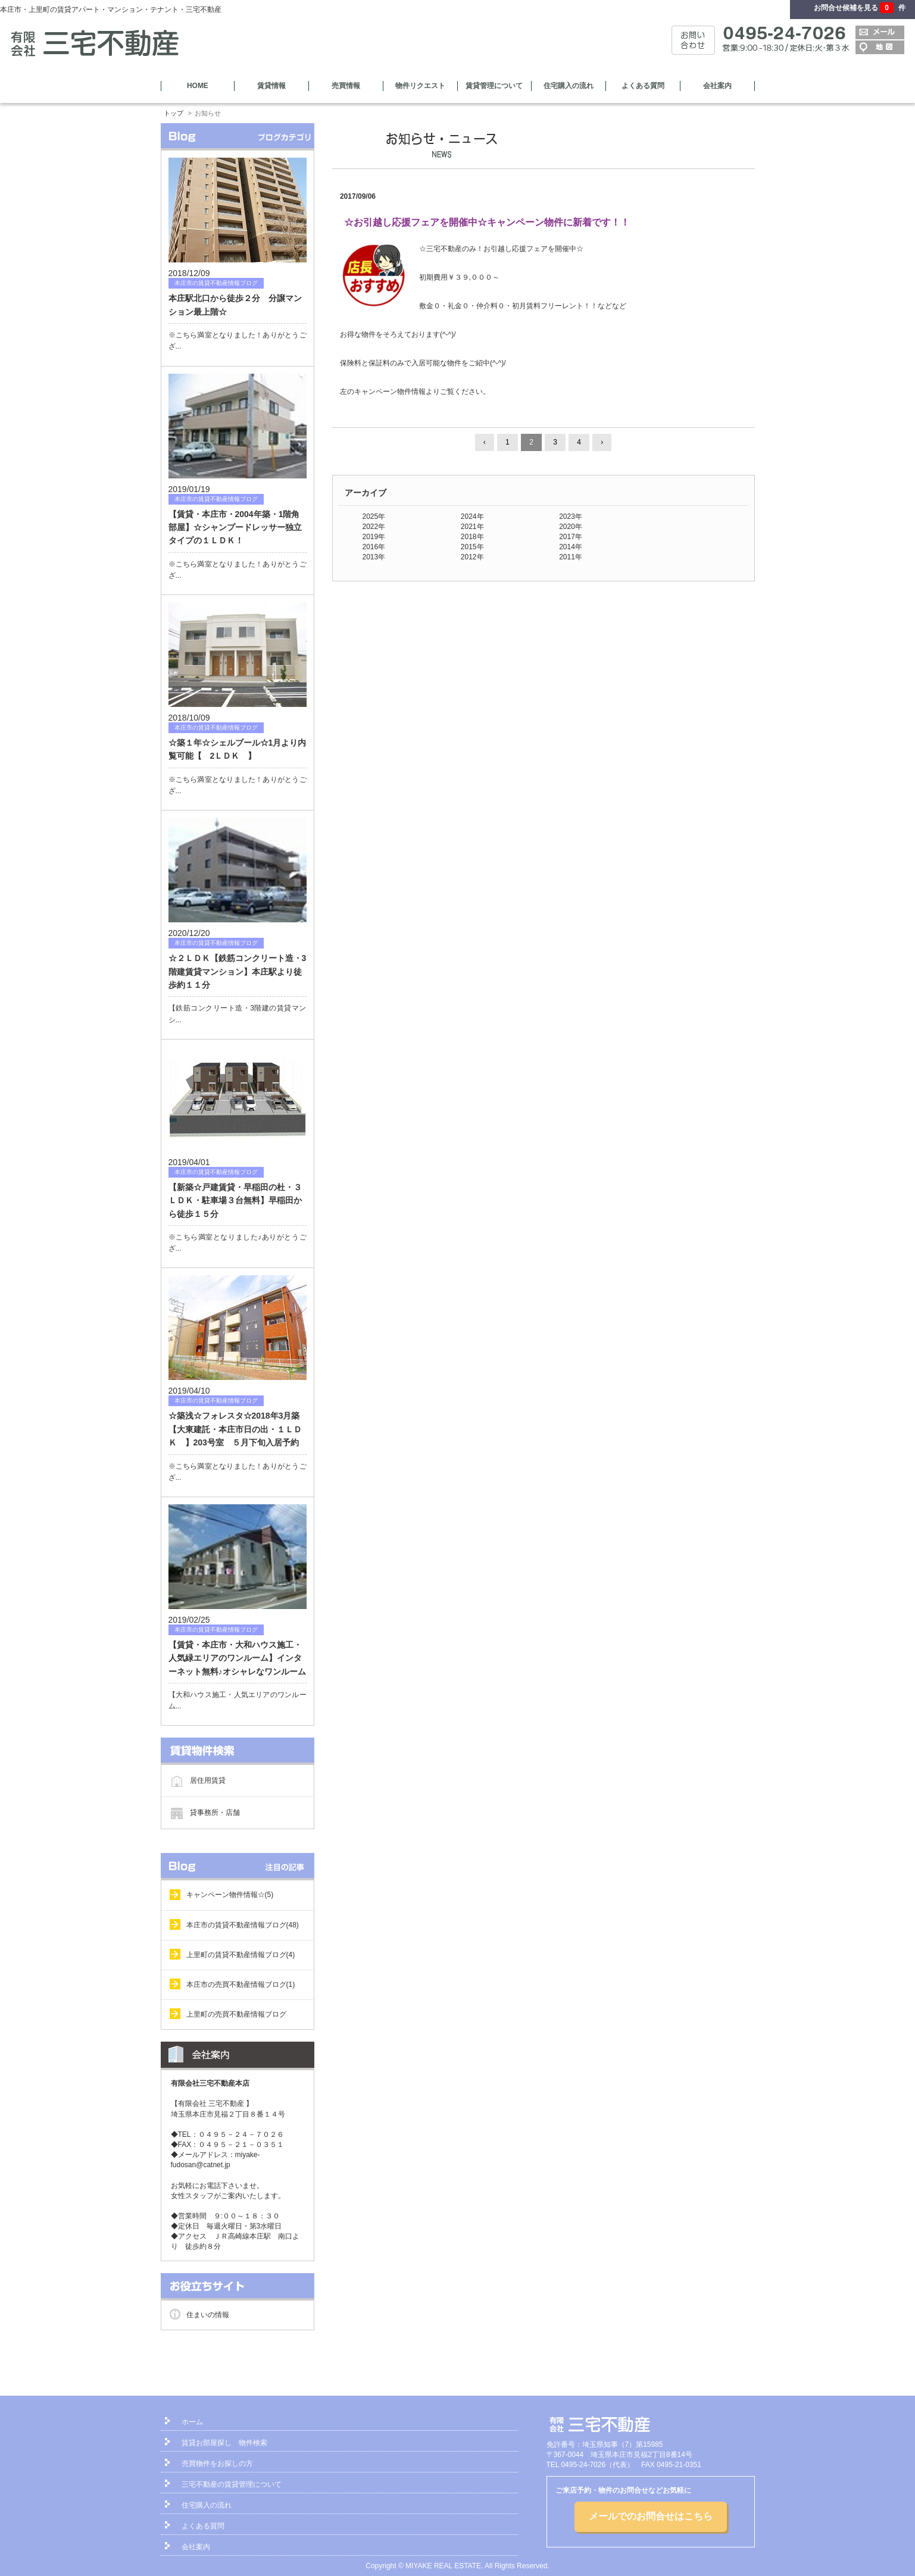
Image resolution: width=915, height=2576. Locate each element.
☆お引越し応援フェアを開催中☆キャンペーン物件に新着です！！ (487, 222)
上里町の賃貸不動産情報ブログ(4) (240, 1955)
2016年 (374, 547)
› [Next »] (602, 442)
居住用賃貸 (208, 1780)
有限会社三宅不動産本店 (210, 2083)
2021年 (472, 526)
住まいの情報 (207, 2315)
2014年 (570, 547)
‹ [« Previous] (484, 442)
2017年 (570, 537)
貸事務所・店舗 (215, 1812)
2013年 (374, 557)
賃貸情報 (271, 86)
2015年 (472, 547)
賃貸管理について (494, 86)
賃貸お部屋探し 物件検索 (224, 2443)
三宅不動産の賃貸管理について (232, 2484)
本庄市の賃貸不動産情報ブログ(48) (242, 1925)
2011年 (570, 557)
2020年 (570, 526)
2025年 (374, 516)
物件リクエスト (420, 86)
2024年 (472, 516)
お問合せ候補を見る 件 (859, 7)
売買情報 (346, 86)
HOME (197, 86)
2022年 (374, 526)
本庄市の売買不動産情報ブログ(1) (240, 1984)
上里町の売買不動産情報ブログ (236, 2014)
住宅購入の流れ (569, 86)
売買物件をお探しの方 (217, 2463)
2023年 (570, 516)
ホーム (192, 2422)
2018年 (472, 537)
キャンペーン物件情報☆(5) (230, 1894)
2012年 (472, 557)
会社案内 (717, 86)
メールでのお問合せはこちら (651, 2516)
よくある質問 (643, 86)
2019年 (374, 537)
